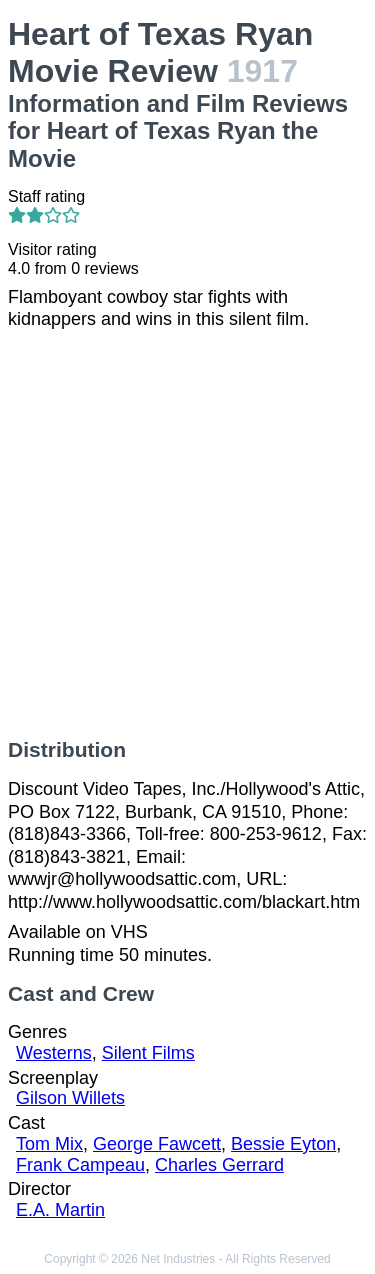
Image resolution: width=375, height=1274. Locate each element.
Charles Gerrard (219, 1165)
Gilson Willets (70, 1098)
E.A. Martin (60, 1210)
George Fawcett (157, 1144)
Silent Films (148, 1053)
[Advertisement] (187, 534)
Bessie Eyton (283, 1144)
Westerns (54, 1053)
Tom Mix (49, 1144)
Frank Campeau (80, 1165)
